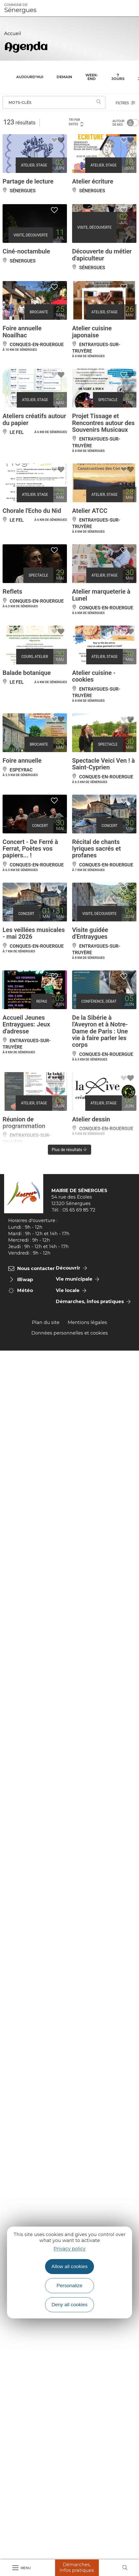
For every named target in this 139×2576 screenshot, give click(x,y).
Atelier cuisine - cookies (94, 676)
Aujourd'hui (29, 77)
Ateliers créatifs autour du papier (34, 419)
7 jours (118, 77)
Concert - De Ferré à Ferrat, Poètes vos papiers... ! (30, 848)
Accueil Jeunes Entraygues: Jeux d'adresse (26, 1024)
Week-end (91, 77)
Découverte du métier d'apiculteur (102, 255)
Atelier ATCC (89, 510)
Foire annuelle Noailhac (22, 332)
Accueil (12, 33)
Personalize (69, 2285)
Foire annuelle (22, 760)
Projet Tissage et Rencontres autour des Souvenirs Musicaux (103, 422)
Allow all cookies (69, 2266)
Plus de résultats (70, 1149)
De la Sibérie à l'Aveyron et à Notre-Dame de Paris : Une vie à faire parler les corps (100, 1031)
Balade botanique (27, 672)
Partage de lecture (28, 181)
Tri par (76, 122)
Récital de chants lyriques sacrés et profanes (96, 848)
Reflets (12, 591)
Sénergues (20, 8)
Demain (64, 77)
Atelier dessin (91, 1119)
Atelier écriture (92, 181)
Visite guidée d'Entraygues (90, 933)
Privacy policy (69, 2249)
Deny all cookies (69, 2304)
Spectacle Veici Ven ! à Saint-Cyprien (103, 764)
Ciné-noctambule (26, 251)
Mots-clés (19, 102)
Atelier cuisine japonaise (92, 332)
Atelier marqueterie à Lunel (101, 595)
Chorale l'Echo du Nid (32, 510)
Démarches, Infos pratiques (77, 2567)
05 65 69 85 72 (79, 1210)
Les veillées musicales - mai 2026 (34, 933)
